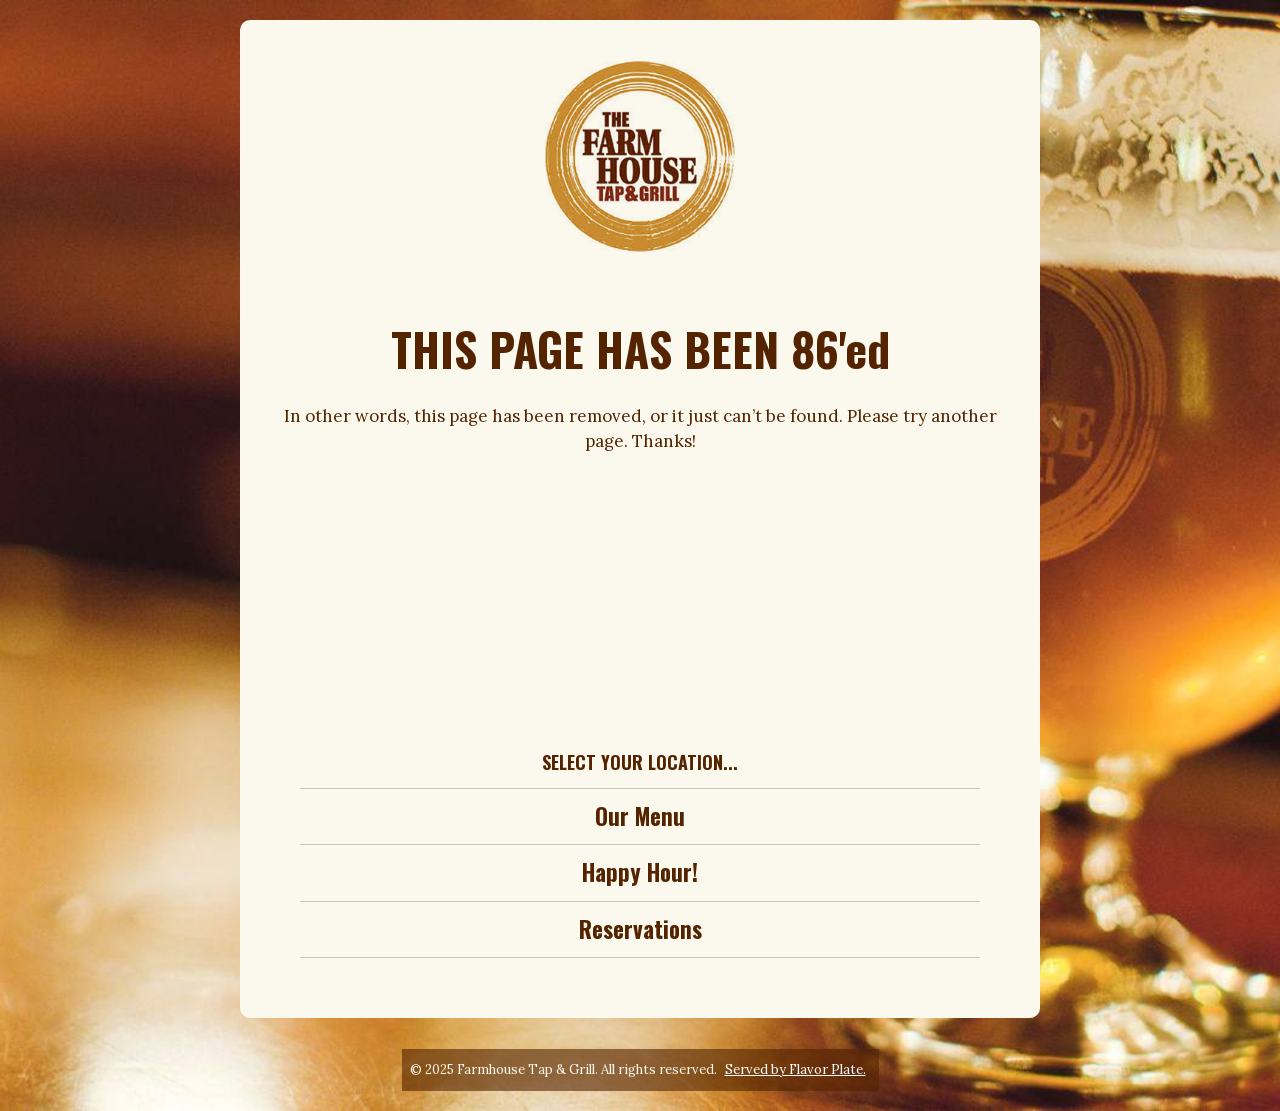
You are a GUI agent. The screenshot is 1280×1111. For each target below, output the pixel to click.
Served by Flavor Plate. (795, 1069)
